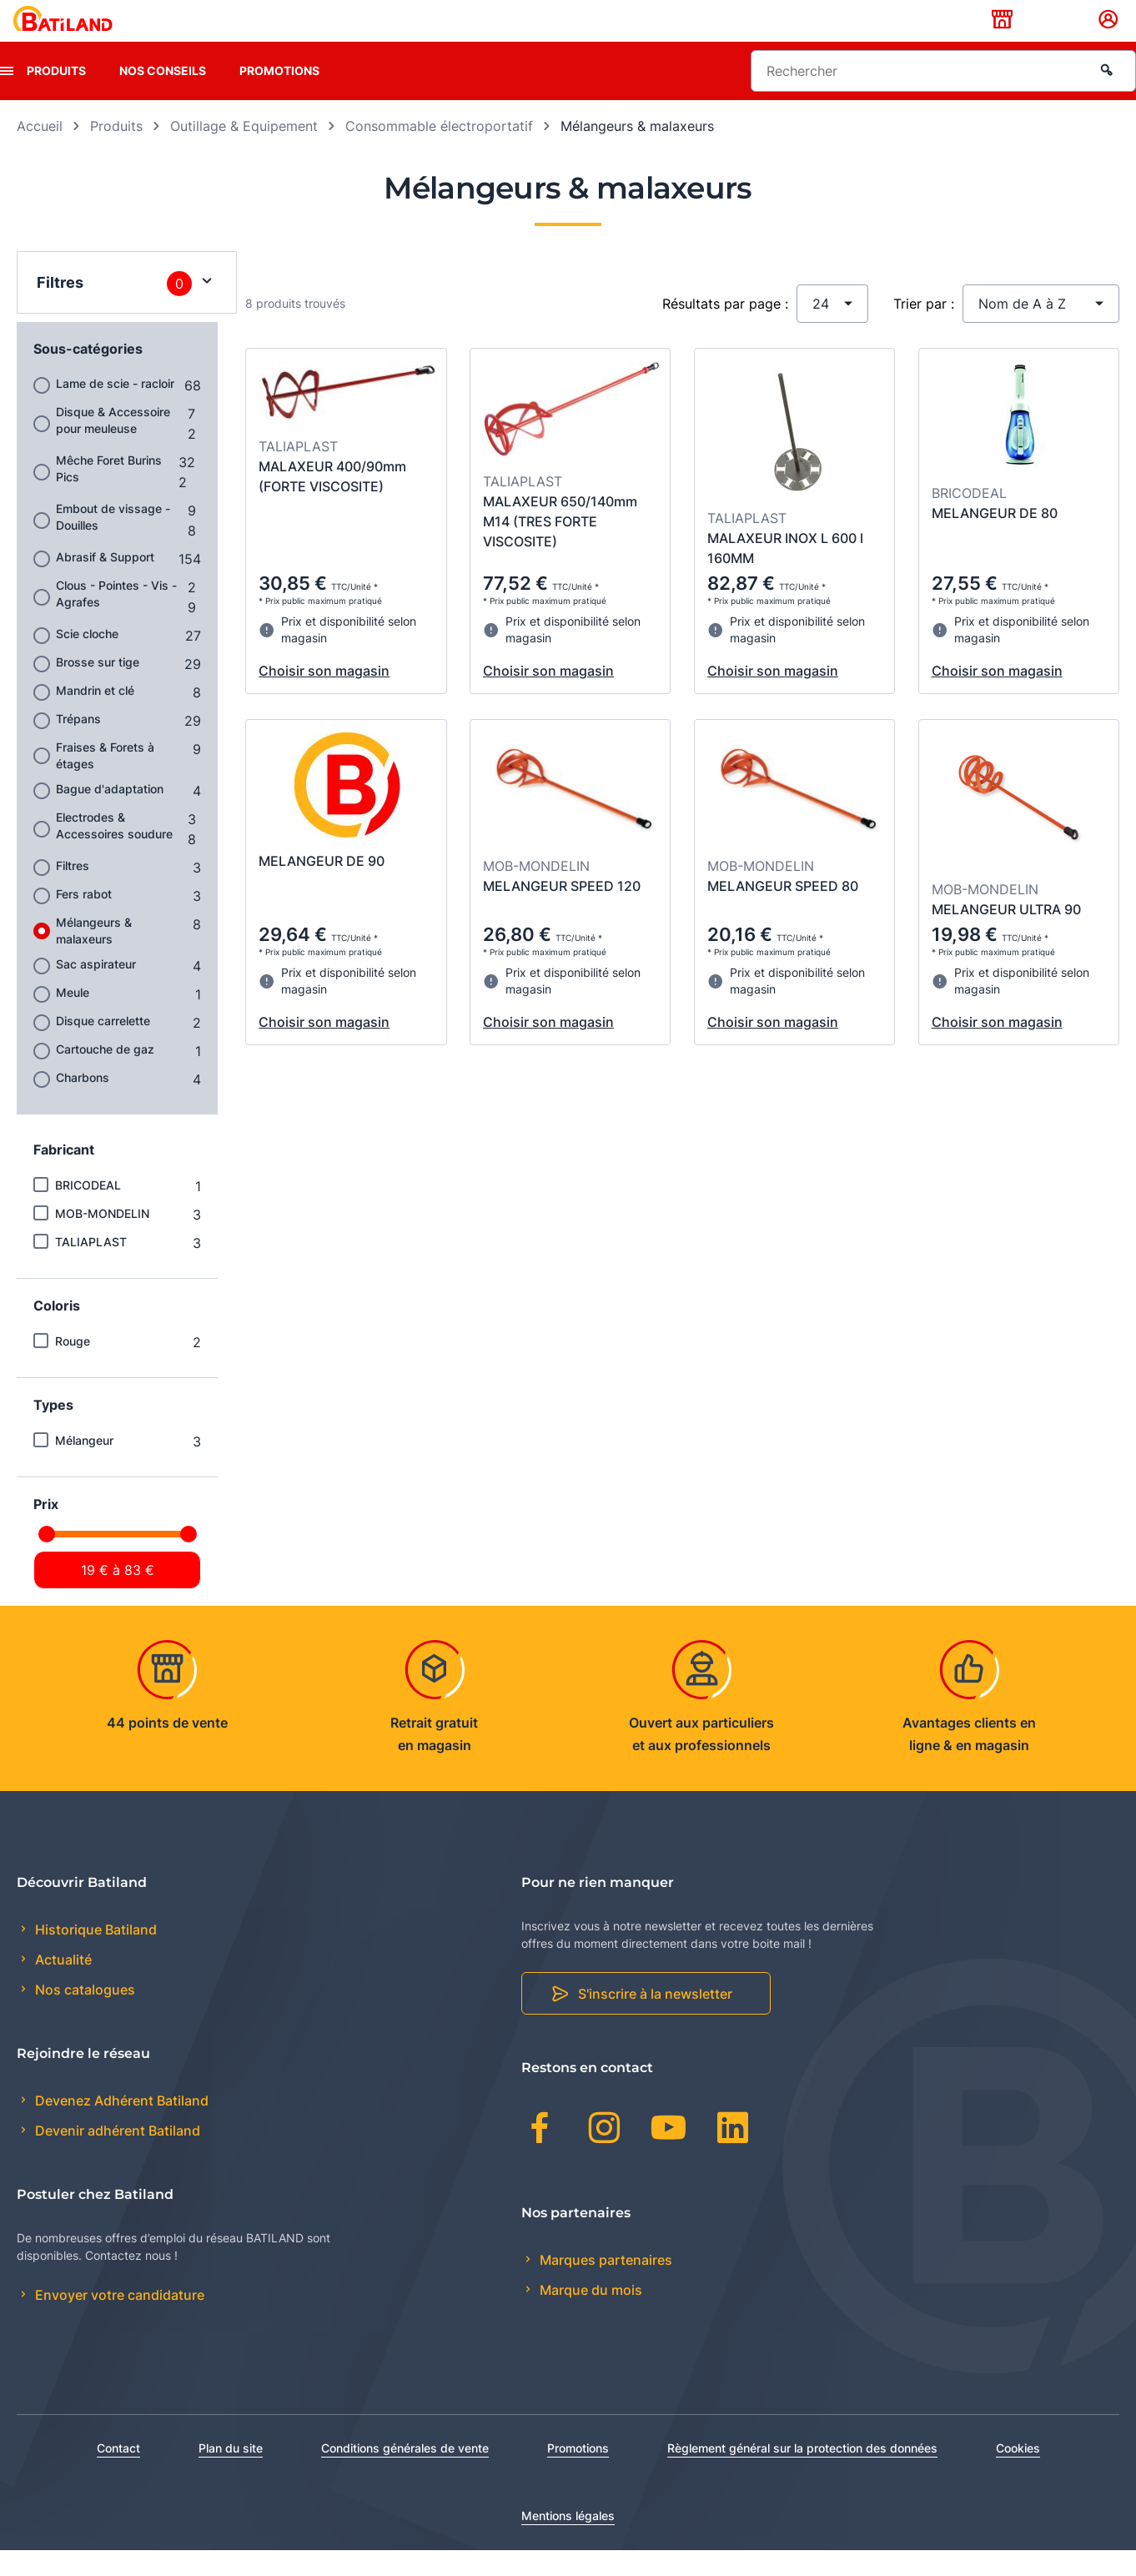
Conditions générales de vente (405, 2474)
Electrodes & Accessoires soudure (114, 851)
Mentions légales (568, 2541)
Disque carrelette (103, 1046)
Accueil (40, 151)
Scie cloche (87, 659)
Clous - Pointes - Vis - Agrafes (116, 619)
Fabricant (63, 1175)
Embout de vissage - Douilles (113, 542)
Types (53, 1430)
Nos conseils (162, 96)
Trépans (78, 744)
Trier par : (923, 329)
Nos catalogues (83, 2016)
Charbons (82, 1103)
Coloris (56, 1331)
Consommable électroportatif (439, 151)
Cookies (1018, 2474)
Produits (56, 96)
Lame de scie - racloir (115, 409)
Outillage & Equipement (244, 151)
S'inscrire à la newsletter (655, 2020)
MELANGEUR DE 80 (995, 539)
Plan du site (231, 2474)
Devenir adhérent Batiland (116, 2157)
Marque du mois (589, 2315)
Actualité (62, 1986)
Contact (118, 2474)
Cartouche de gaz (105, 1075)
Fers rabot (84, 920)
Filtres (72, 891)
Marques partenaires (604, 2285)
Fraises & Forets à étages (105, 781)
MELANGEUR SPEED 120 (562, 911)
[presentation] (6, 96)
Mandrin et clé (95, 716)
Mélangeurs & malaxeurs (94, 956)
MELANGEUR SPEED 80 (782, 911)
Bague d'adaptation (109, 815)
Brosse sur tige (97, 688)
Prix (45, 1530)
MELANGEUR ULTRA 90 (1006, 935)
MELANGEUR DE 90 (322, 886)
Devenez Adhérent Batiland (120, 2127)
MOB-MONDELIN (102, 1239)
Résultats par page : (725, 329)
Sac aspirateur (96, 990)
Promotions (279, 96)
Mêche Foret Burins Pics (109, 494)
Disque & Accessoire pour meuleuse (113, 445)
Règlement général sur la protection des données (802, 2474)
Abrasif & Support (105, 583)
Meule (72, 1018)
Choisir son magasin (324, 696)
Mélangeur (84, 1466)
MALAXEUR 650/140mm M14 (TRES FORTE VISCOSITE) (560, 547)
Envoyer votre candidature (118, 2321)
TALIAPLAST (91, 1267)
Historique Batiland (94, 1955)
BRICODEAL (88, 1211)
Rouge (72, 1367)
